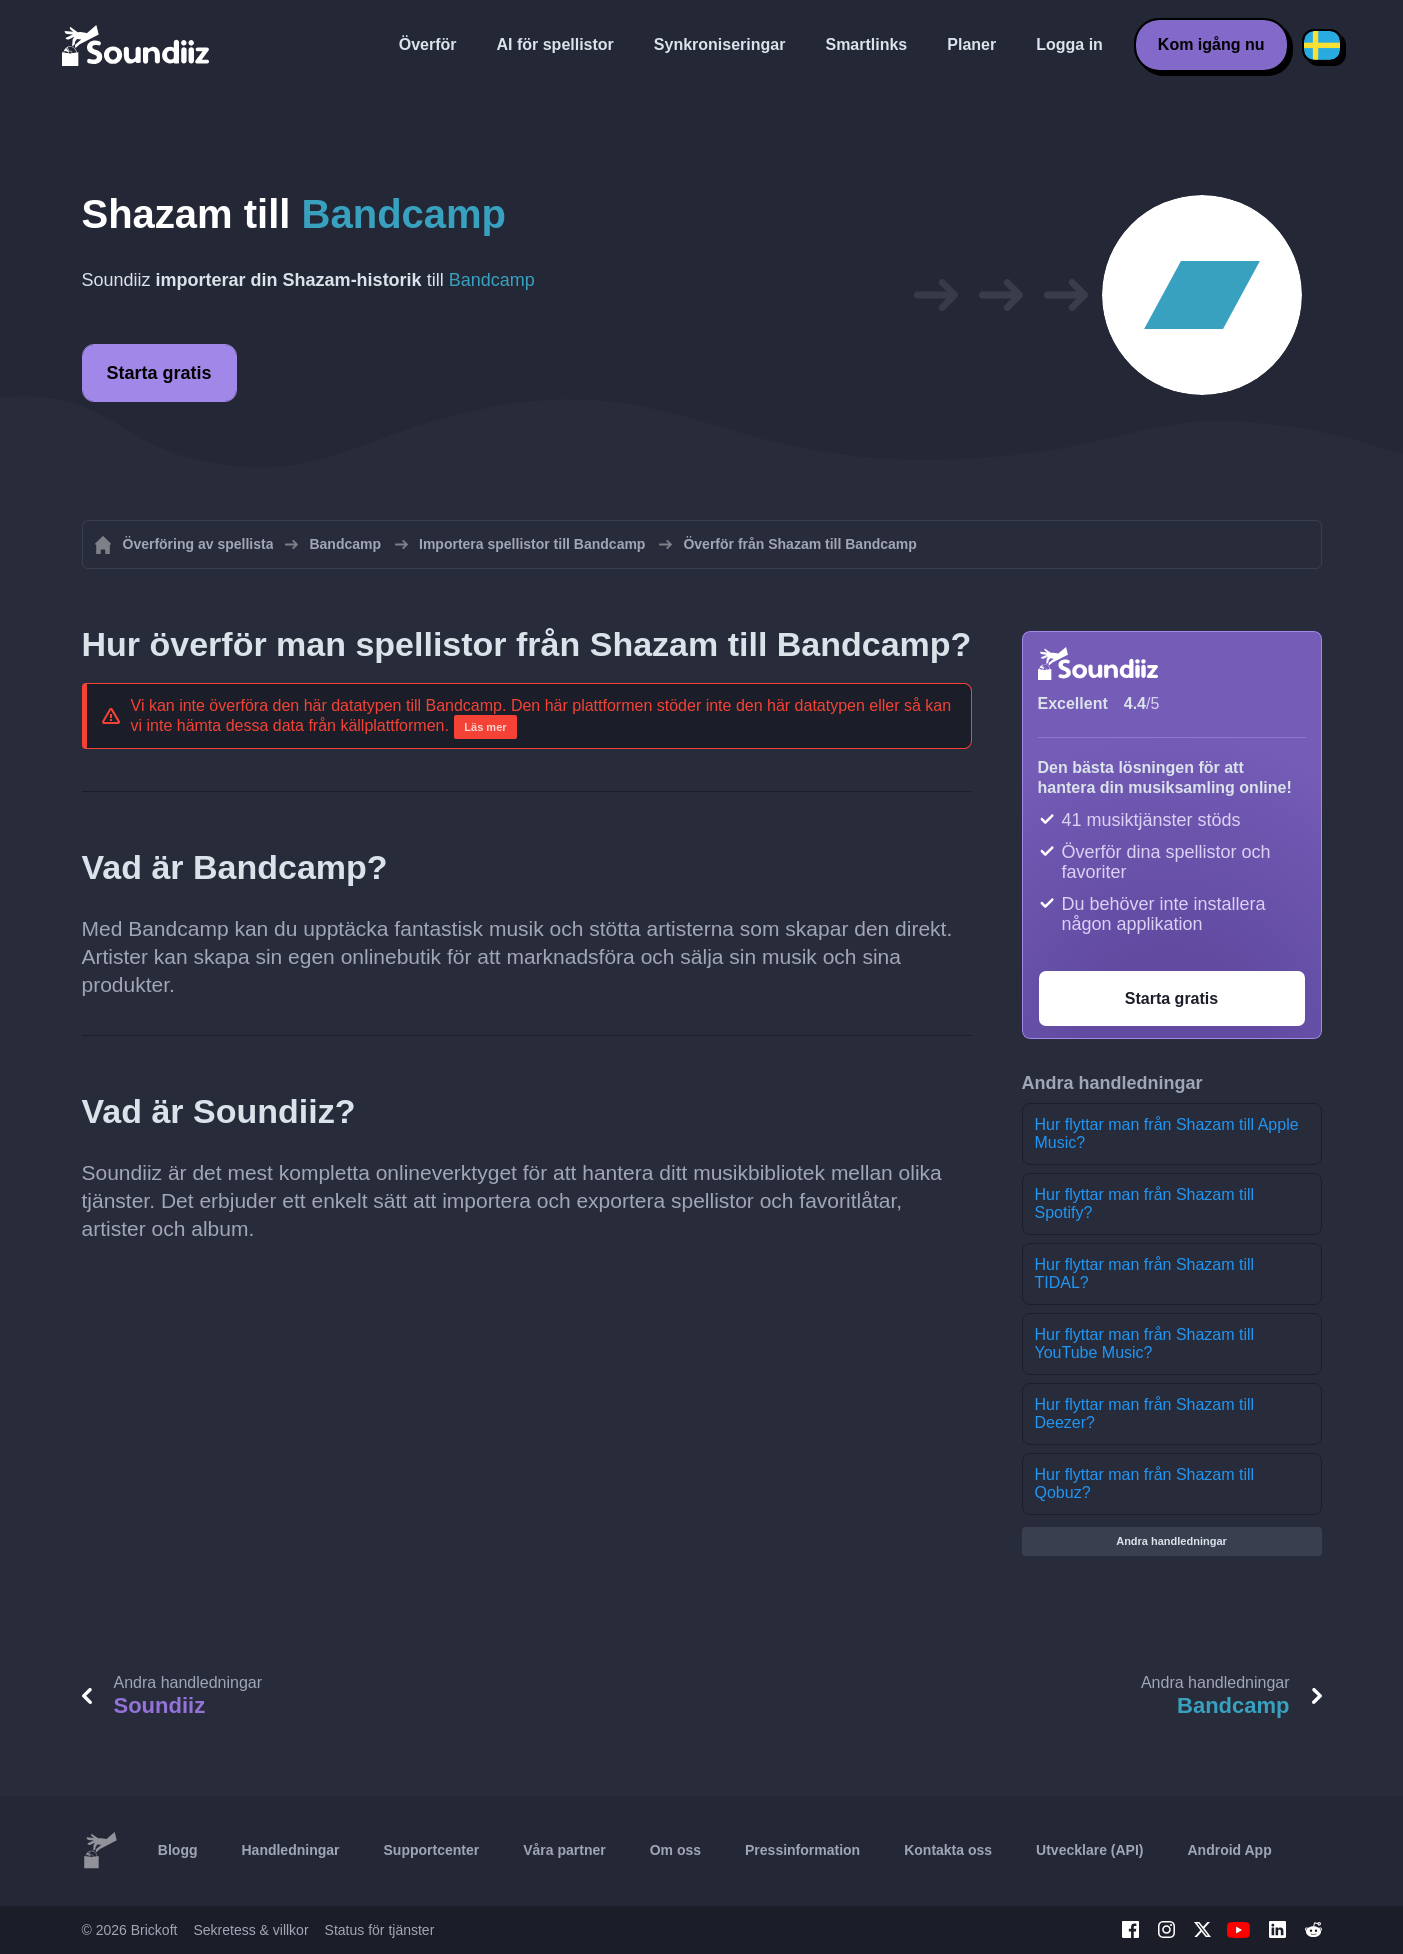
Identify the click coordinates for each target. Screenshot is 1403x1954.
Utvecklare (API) (1089, 1850)
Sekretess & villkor (250, 1930)
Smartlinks (866, 44)
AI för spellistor (554, 44)
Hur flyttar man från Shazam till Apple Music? (1167, 1133)
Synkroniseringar (720, 44)
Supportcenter (432, 1850)
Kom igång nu (1211, 44)
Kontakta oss (948, 1850)
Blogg (178, 1850)
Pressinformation (802, 1850)
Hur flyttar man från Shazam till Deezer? (1145, 1413)
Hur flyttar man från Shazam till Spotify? (1145, 1203)
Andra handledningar (1171, 1541)
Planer (971, 44)
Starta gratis (159, 373)
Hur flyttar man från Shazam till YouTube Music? (1145, 1343)
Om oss (675, 1850)
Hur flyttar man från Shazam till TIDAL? (1145, 1273)
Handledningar (290, 1850)
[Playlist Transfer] (137, 45)
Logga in (1069, 44)
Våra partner (564, 1850)
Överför (428, 44)
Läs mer (485, 727)
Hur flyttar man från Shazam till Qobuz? (1145, 1483)
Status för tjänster (380, 1930)
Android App (1229, 1850)
